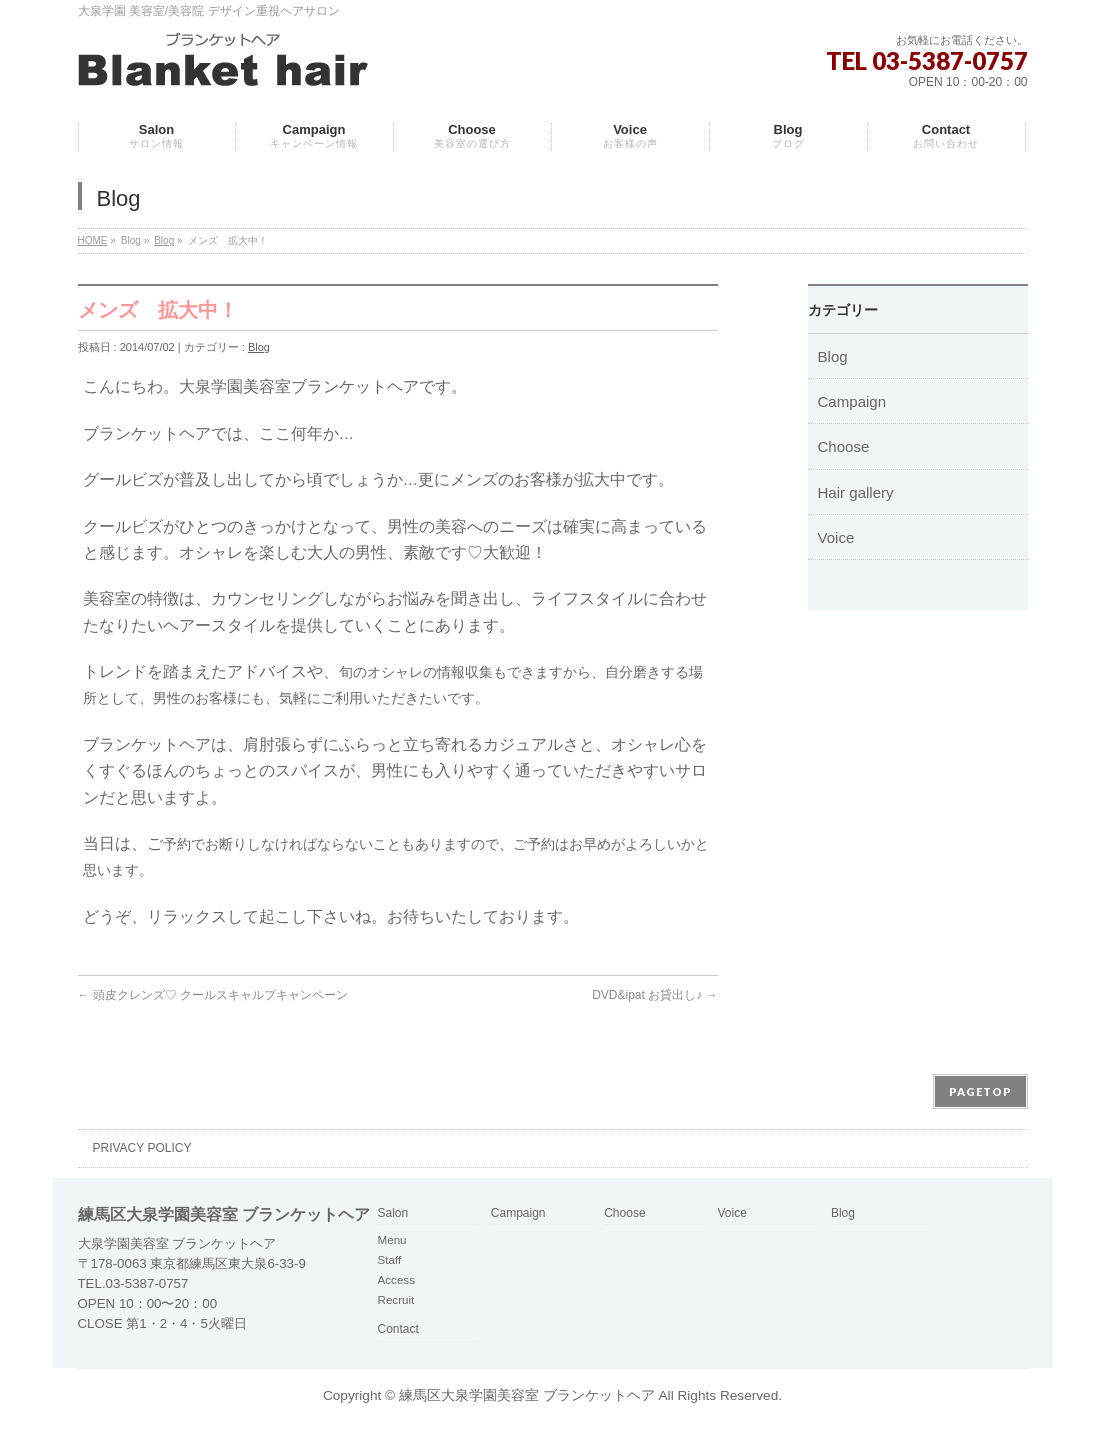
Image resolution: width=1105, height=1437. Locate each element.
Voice (836, 537)
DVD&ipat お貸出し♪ (654, 995)
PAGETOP (980, 1091)
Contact (398, 1329)
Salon (393, 1213)
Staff (390, 1259)
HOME (93, 240)
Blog (164, 240)
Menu (392, 1239)
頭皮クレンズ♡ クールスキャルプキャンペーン (213, 995)
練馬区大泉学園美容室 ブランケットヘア (527, 1395)
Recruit (396, 1299)
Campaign (852, 401)
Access (396, 1279)
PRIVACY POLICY (142, 1148)
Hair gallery (856, 492)
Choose (844, 446)
